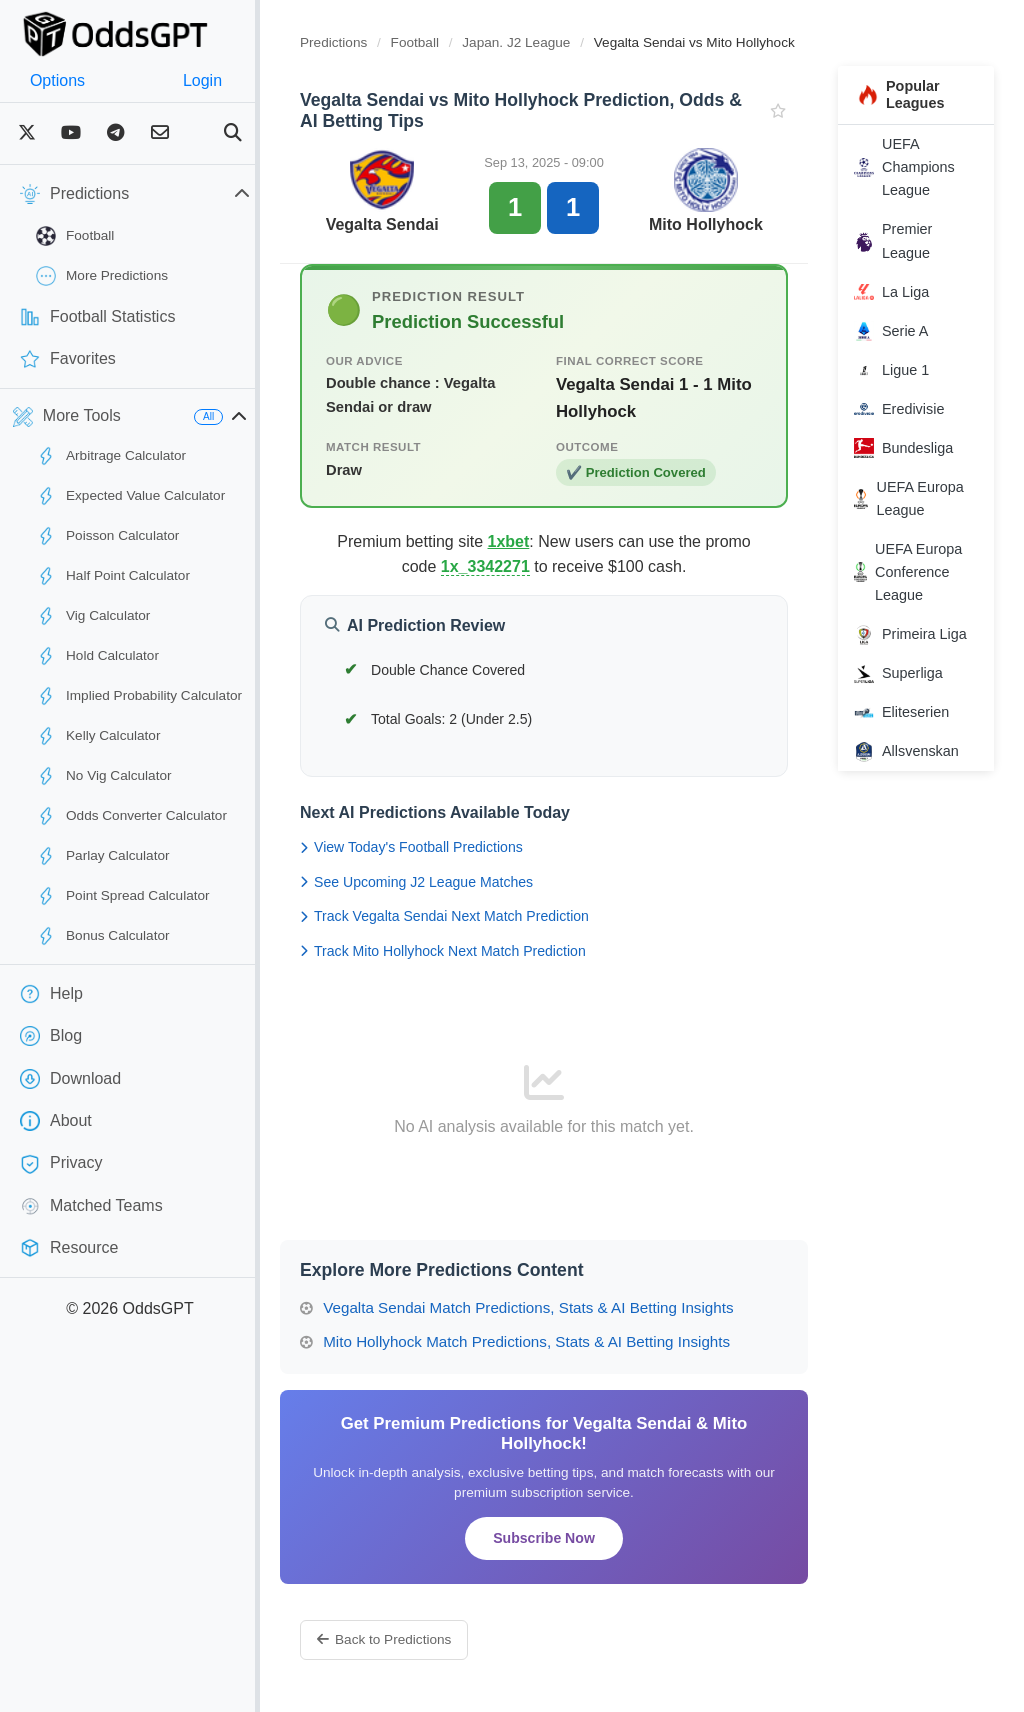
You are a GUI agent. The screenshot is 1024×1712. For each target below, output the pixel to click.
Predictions (373, 42)
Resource (69, 1248)
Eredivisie (909, 409)
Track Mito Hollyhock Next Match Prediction (483, 951)
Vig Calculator (93, 616)
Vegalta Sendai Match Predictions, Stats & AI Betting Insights (557, 1307)
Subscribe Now (569, 1538)
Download (70, 1079)
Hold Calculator (97, 656)
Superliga (908, 674)
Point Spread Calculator (123, 896)
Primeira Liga (920, 635)
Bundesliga (913, 448)
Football (75, 236)
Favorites (68, 359)
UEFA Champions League (914, 167)
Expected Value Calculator (130, 496)
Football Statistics (97, 317)
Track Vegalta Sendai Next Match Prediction (484, 916)
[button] (279, 417)
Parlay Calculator (103, 856)
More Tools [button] (67, 417)
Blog (51, 1036)
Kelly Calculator (98, 736)
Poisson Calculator (107, 536)
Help (51, 994)
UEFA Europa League (918, 498)
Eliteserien (911, 713)
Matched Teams (91, 1206)
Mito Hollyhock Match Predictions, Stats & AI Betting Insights (555, 1341)
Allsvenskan (916, 752)
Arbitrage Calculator (111, 456)
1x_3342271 (510, 566)
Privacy (61, 1164)
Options (67, 80)
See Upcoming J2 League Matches (456, 882)
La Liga (901, 292)
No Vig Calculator (104, 776)
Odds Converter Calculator (131, 816)
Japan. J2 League (558, 42)
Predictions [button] (155, 194)
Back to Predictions (424, 1639)
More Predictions (102, 276)
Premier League (903, 240)
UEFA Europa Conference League (918, 572)
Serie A (901, 331)
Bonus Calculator (103, 936)
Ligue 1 (901, 370)
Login (232, 80)
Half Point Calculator (113, 576)
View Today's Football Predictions (451, 847)
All (248, 416)
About (56, 1121)
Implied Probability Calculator (139, 696)
